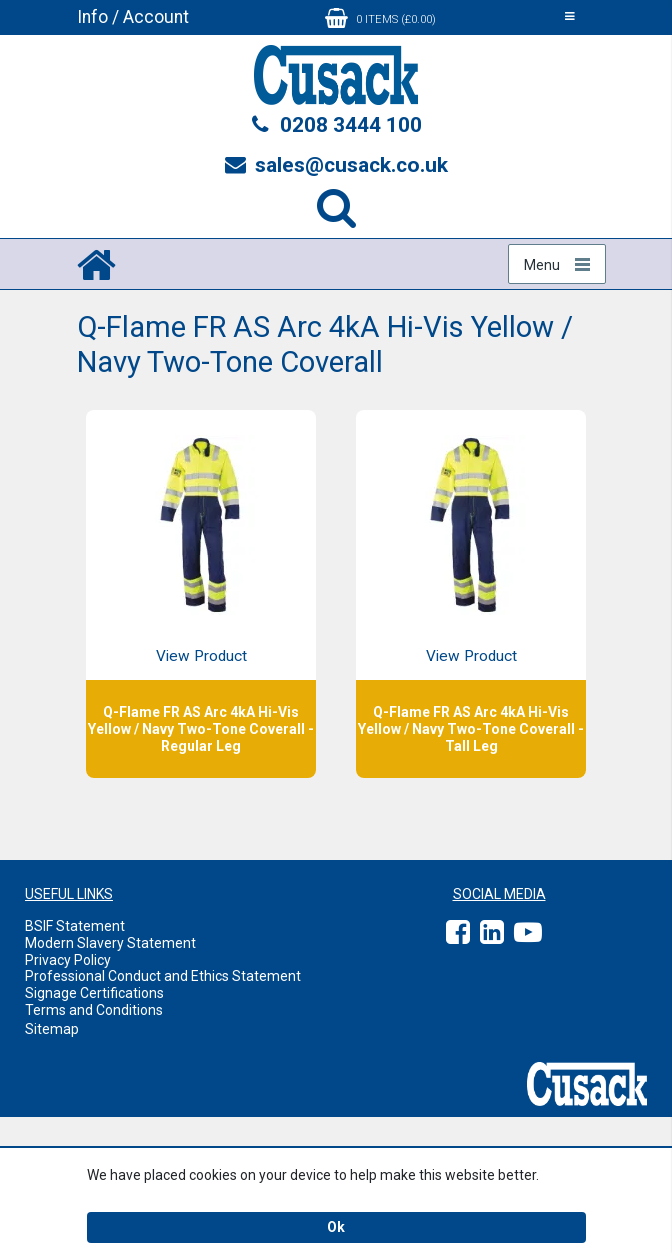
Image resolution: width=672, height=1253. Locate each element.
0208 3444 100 (336, 125)
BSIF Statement (75, 926)
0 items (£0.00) (380, 18)
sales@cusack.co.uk (336, 165)
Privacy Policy (68, 960)
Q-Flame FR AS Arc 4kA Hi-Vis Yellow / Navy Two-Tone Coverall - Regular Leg (201, 729)
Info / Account (133, 17)
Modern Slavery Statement (110, 943)
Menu (542, 265)
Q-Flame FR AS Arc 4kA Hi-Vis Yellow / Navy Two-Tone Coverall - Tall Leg (471, 729)
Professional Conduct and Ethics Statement (163, 976)
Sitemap (52, 1029)
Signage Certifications (94, 993)
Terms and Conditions (94, 1010)
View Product (201, 656)
